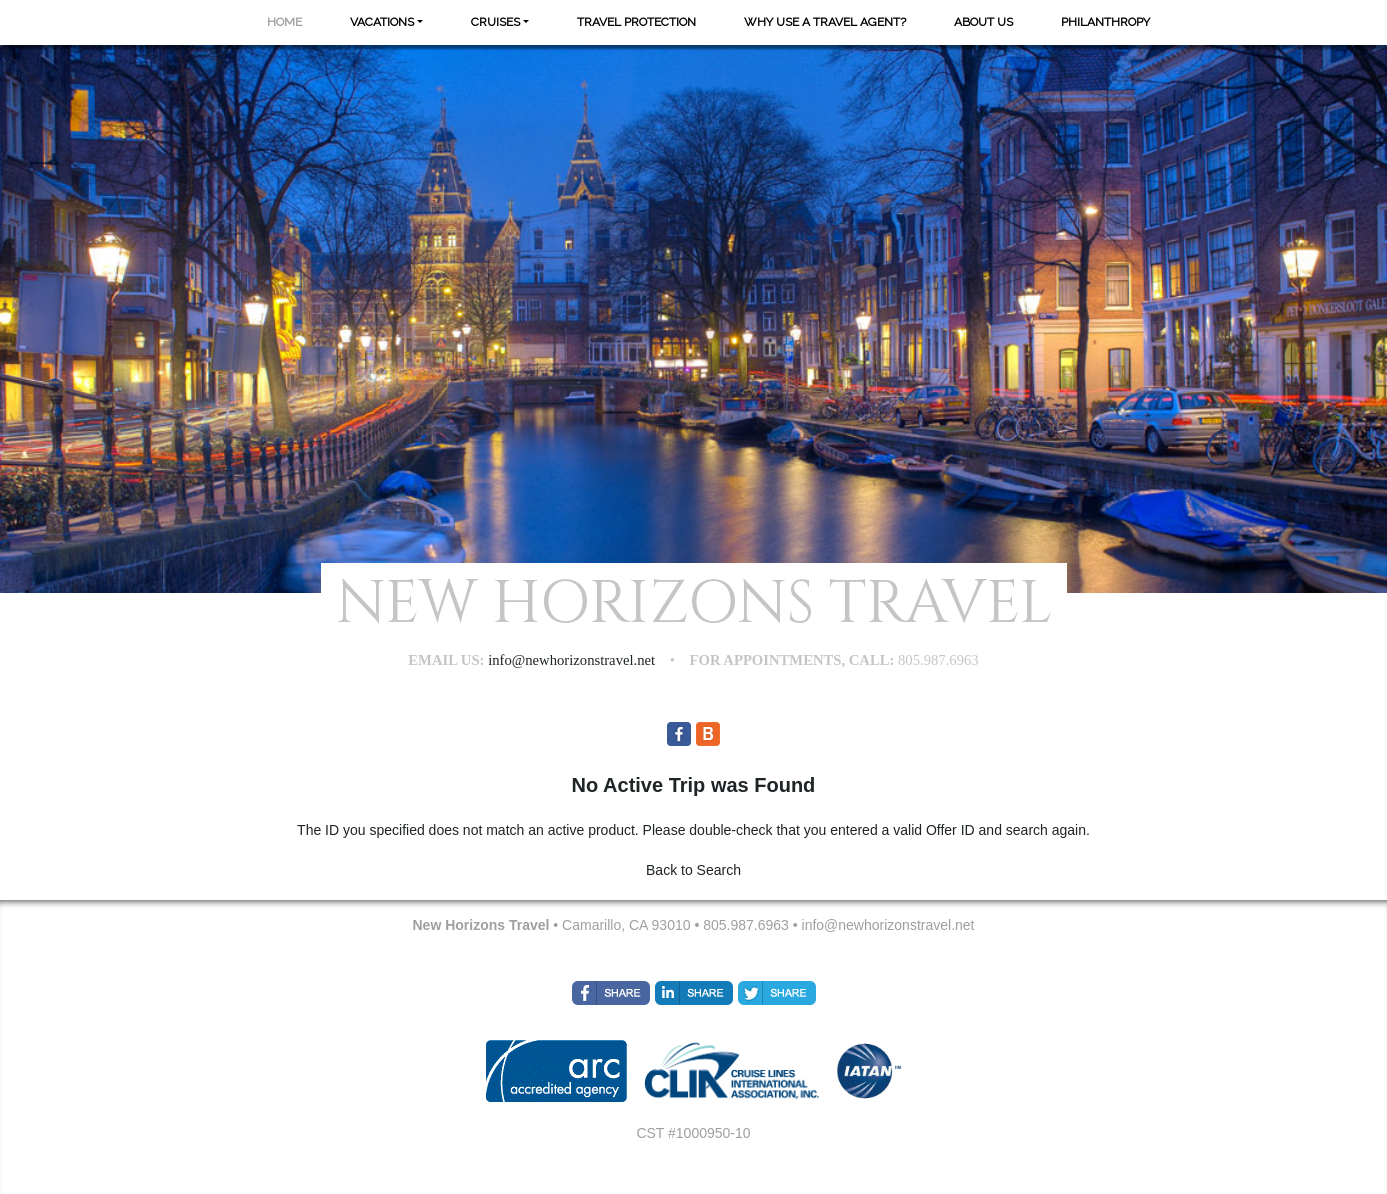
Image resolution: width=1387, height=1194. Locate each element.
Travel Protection (636, 22)
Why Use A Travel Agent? (825, 22)
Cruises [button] (495, 22)
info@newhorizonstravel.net (888, 925)
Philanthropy (1105, 22)
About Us (983, 22)
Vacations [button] (382, 22)
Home (284, 22)
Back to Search (693, 870)
